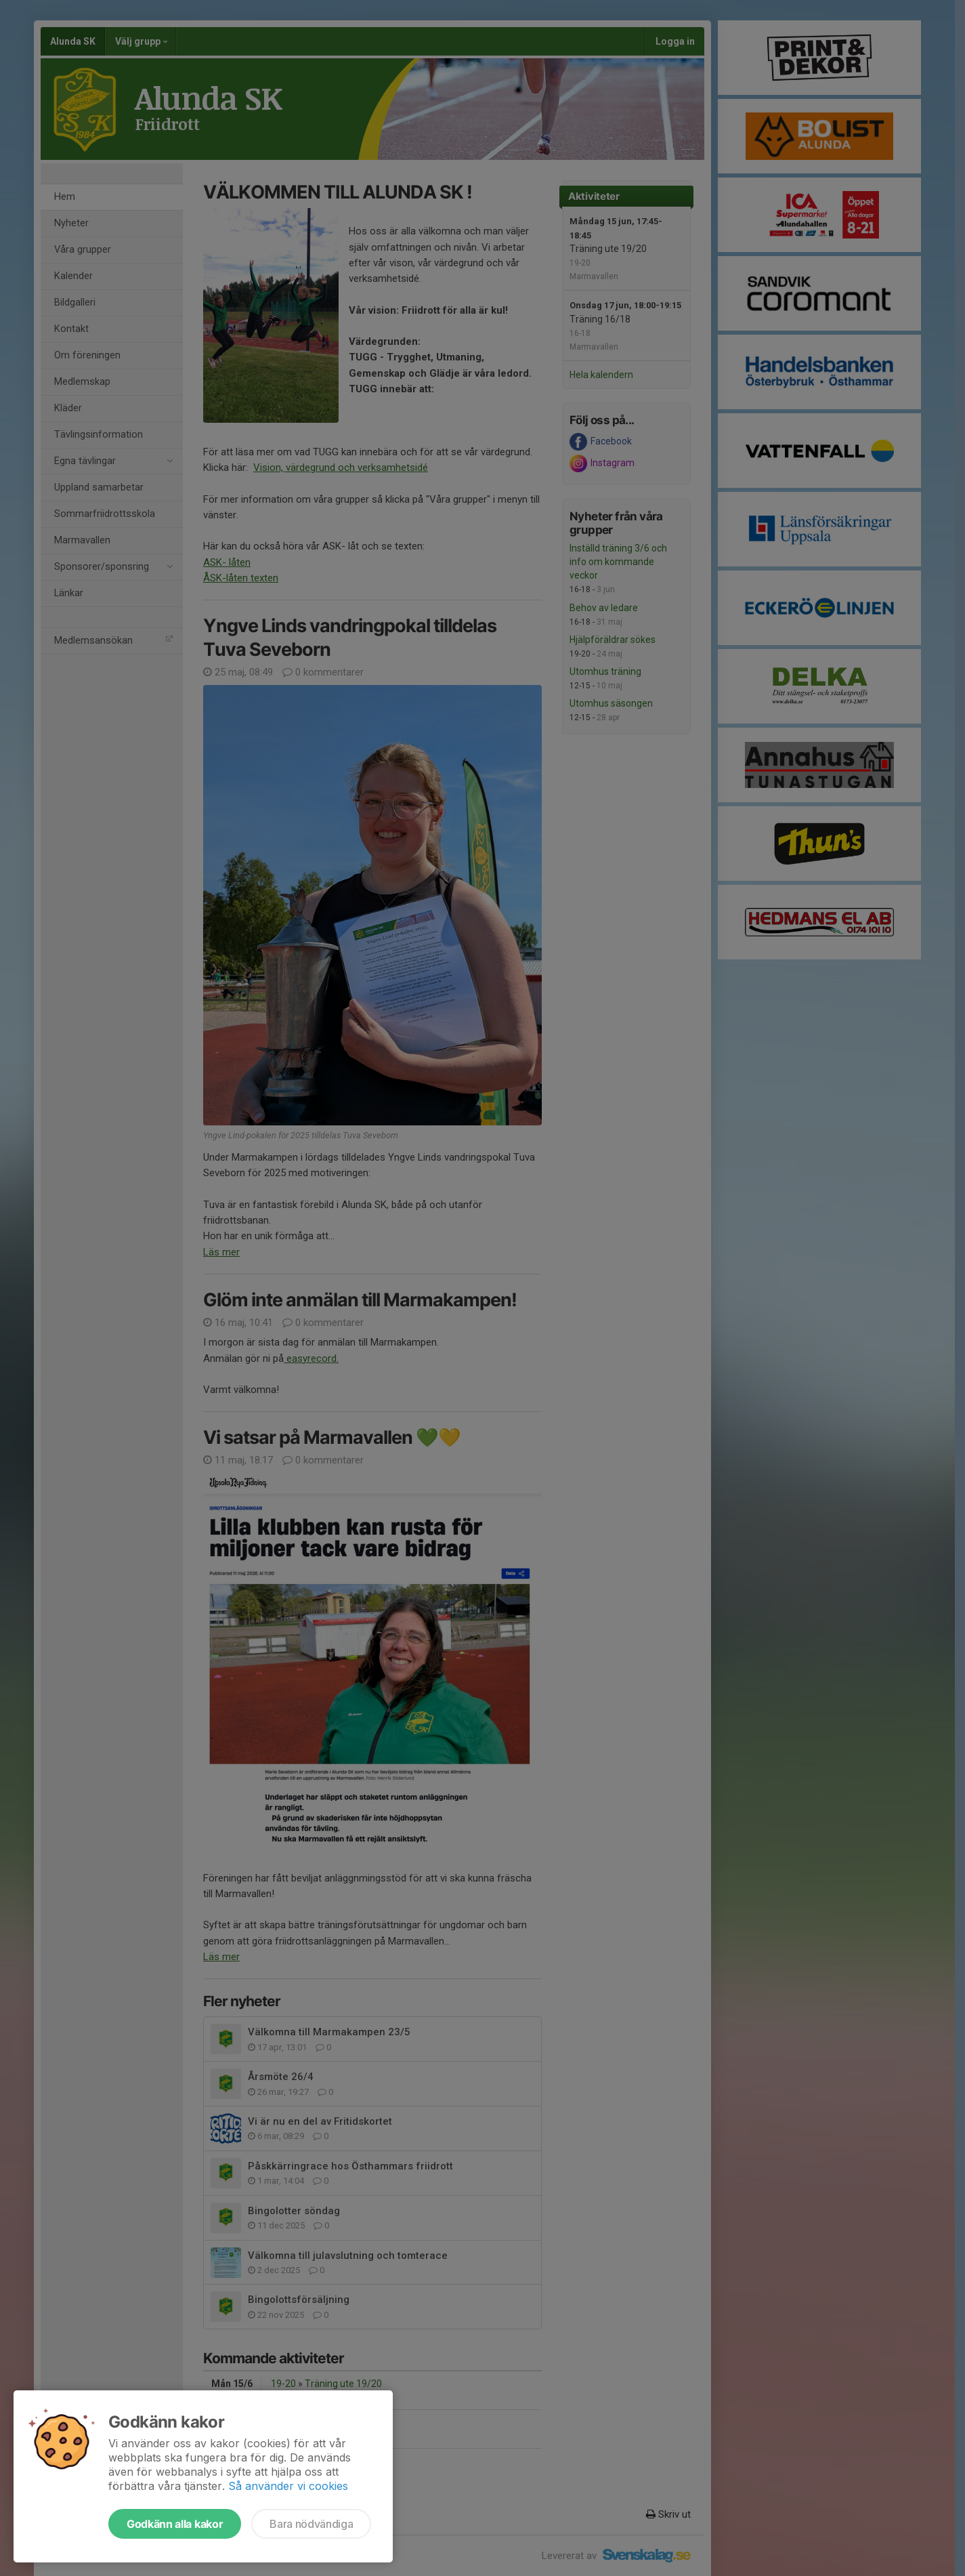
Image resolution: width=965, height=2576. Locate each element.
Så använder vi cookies (288, 2486)
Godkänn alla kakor (175, 2524)
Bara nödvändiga (311, 2524)
